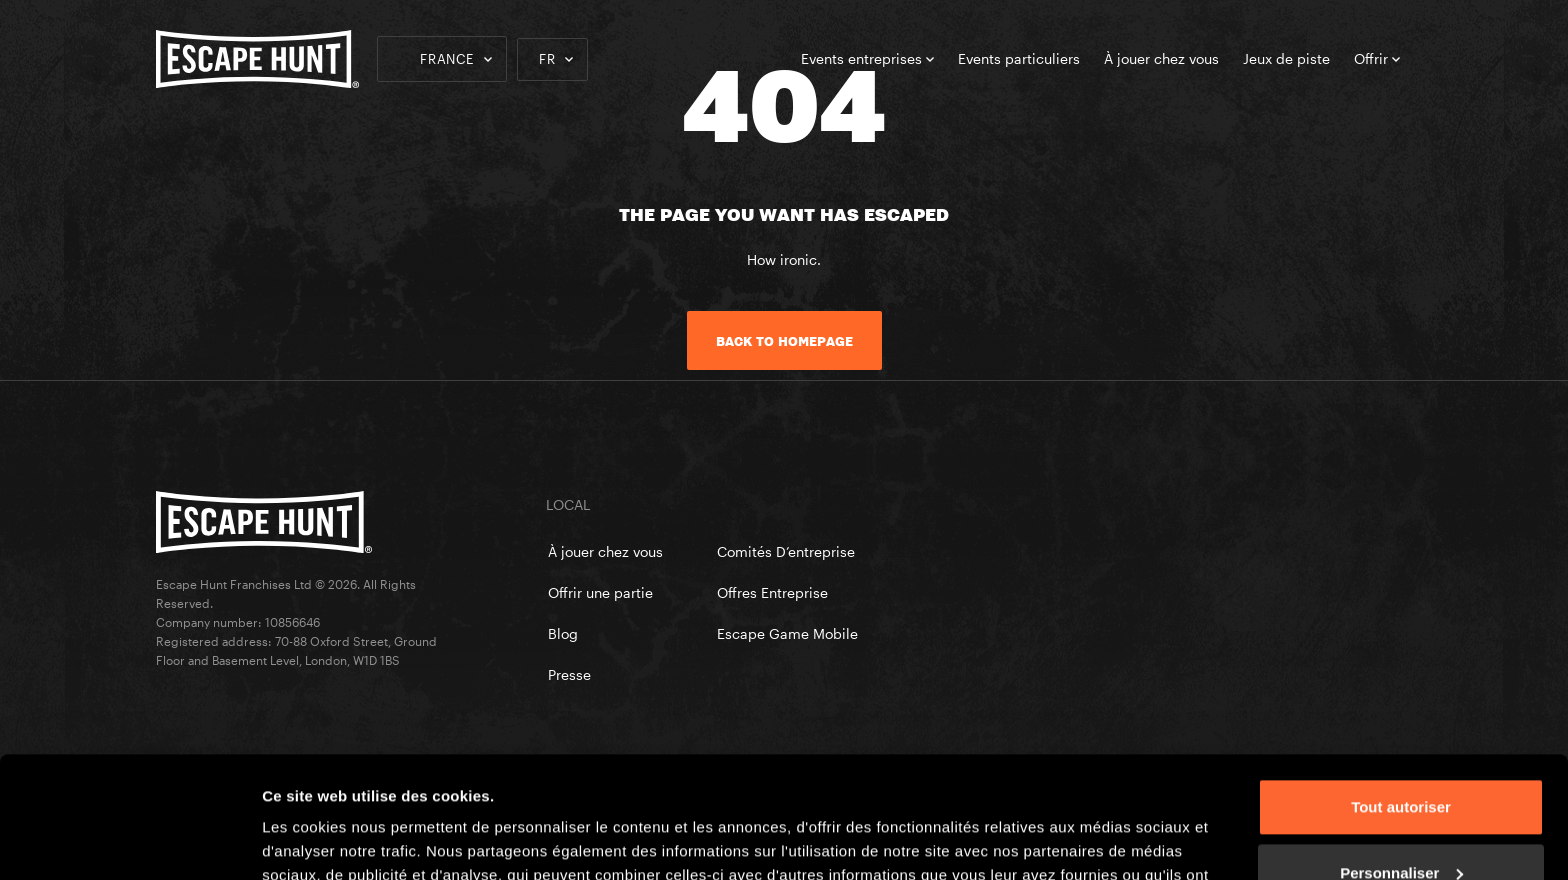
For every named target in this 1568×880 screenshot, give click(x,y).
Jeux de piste (1286, 58)
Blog (563, 633)
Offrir (1377, 58)
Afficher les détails (329, 840)
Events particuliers (1019, 58)
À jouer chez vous (1161, 58)
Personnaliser (1401, 758)
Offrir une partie (600, 592)
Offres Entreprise (772, 592)
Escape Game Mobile (787, 633)
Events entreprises (867, 58)
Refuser (1401, 824)
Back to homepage (784, 341)
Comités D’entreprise (786, 551)
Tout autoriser (1401, 693)
